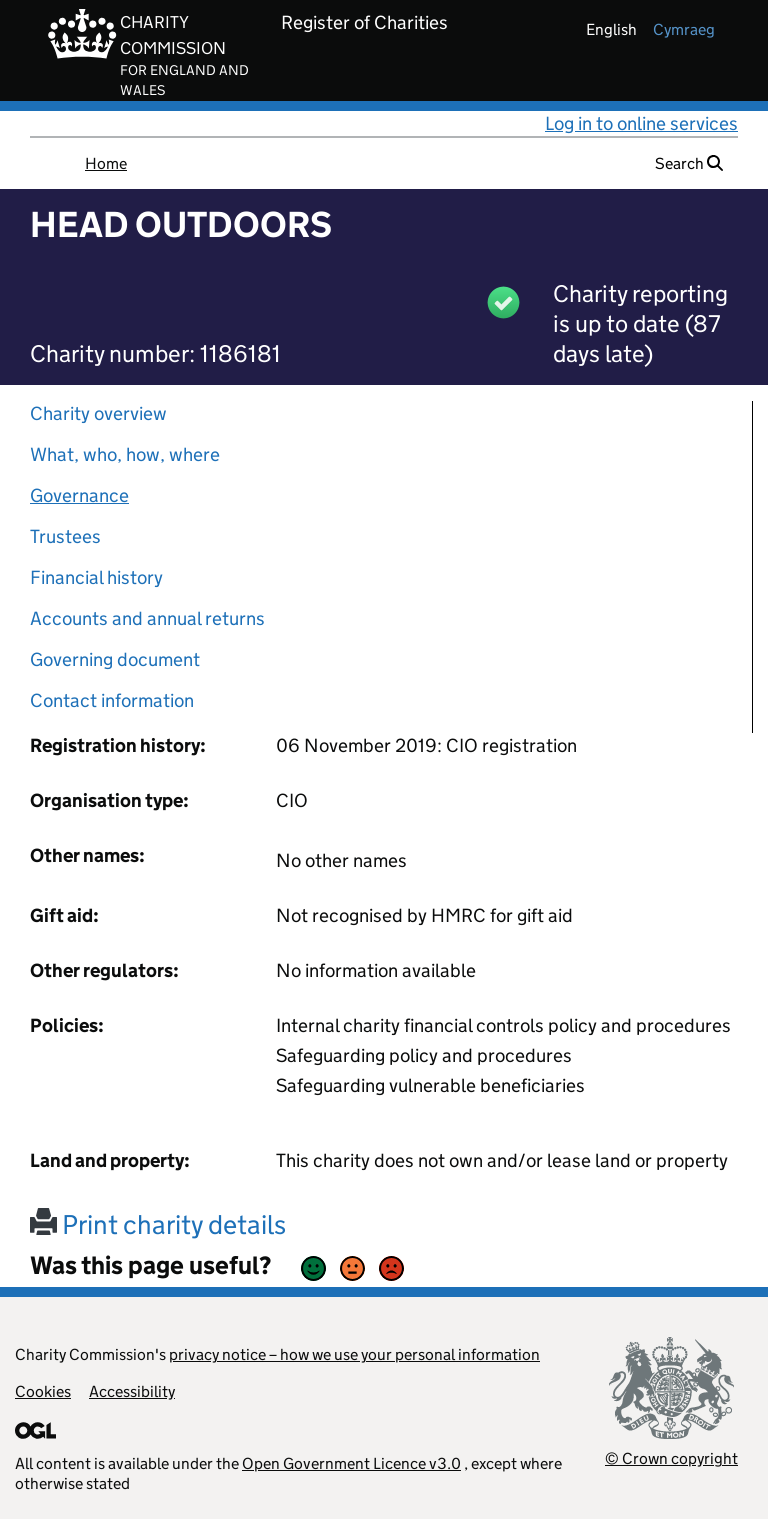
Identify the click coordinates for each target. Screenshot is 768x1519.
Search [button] (689, 163)
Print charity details (158, 1224)
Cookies (43, 1391)
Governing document (115, 659)
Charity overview (98, 413)
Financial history (96, 577)
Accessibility (132, 1391)
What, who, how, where (125, 454)
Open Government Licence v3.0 (351, 1463)
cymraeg (684, 29)
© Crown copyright (671, 1458)
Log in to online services (641, 123)
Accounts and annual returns (147, 618)
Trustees (65, 536)
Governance (79, 495)
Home (106, 163)
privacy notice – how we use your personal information (354, 1354)
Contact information (112, 700)
